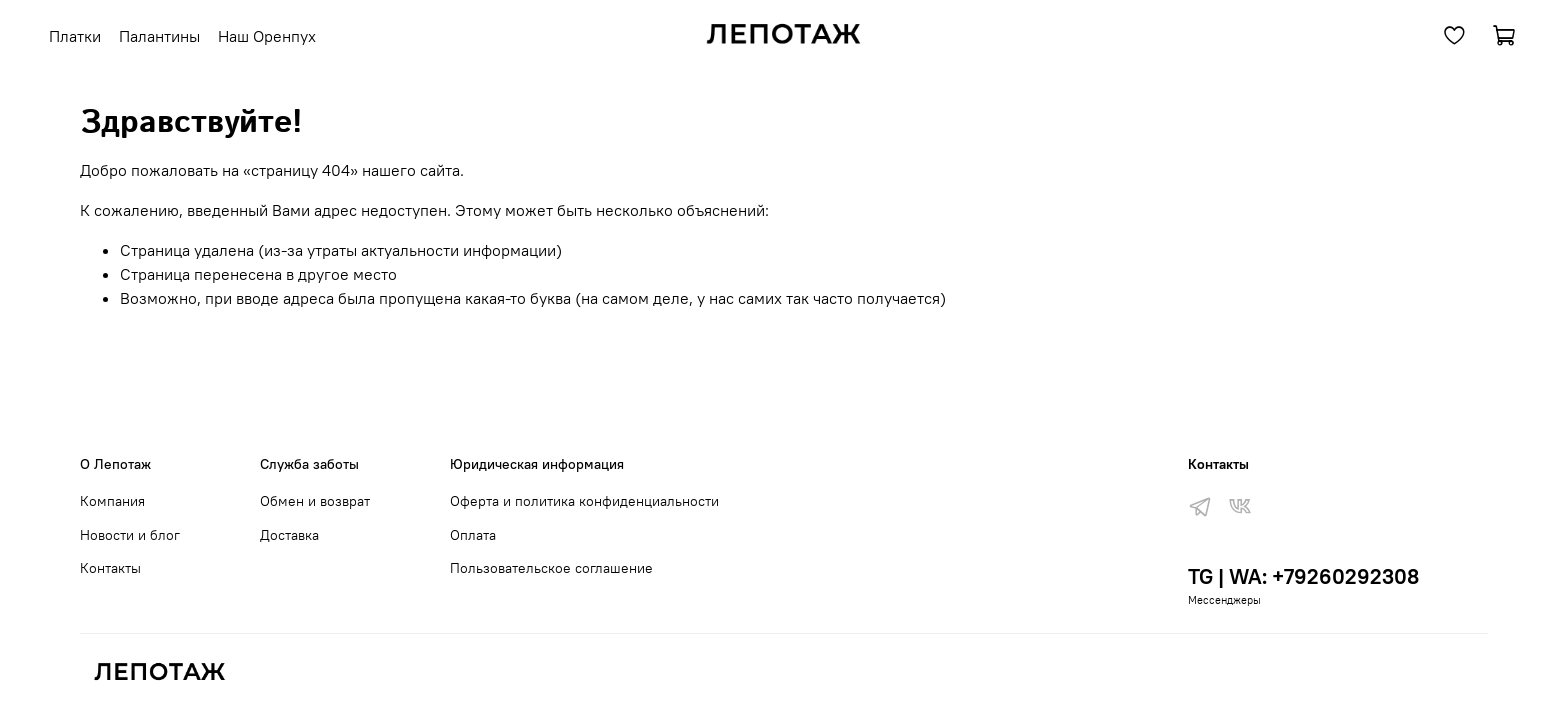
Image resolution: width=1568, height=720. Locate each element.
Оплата (473, 535)
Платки (75, 36)
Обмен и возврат (315, 501)
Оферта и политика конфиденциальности (584, 501)
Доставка (289, 535)
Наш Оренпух (267, 36)
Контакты (110, 568)
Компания (112, 501)
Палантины (159, 36)
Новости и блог (130, 535)
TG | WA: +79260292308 (1303, 576)
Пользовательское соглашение (551, 568)
